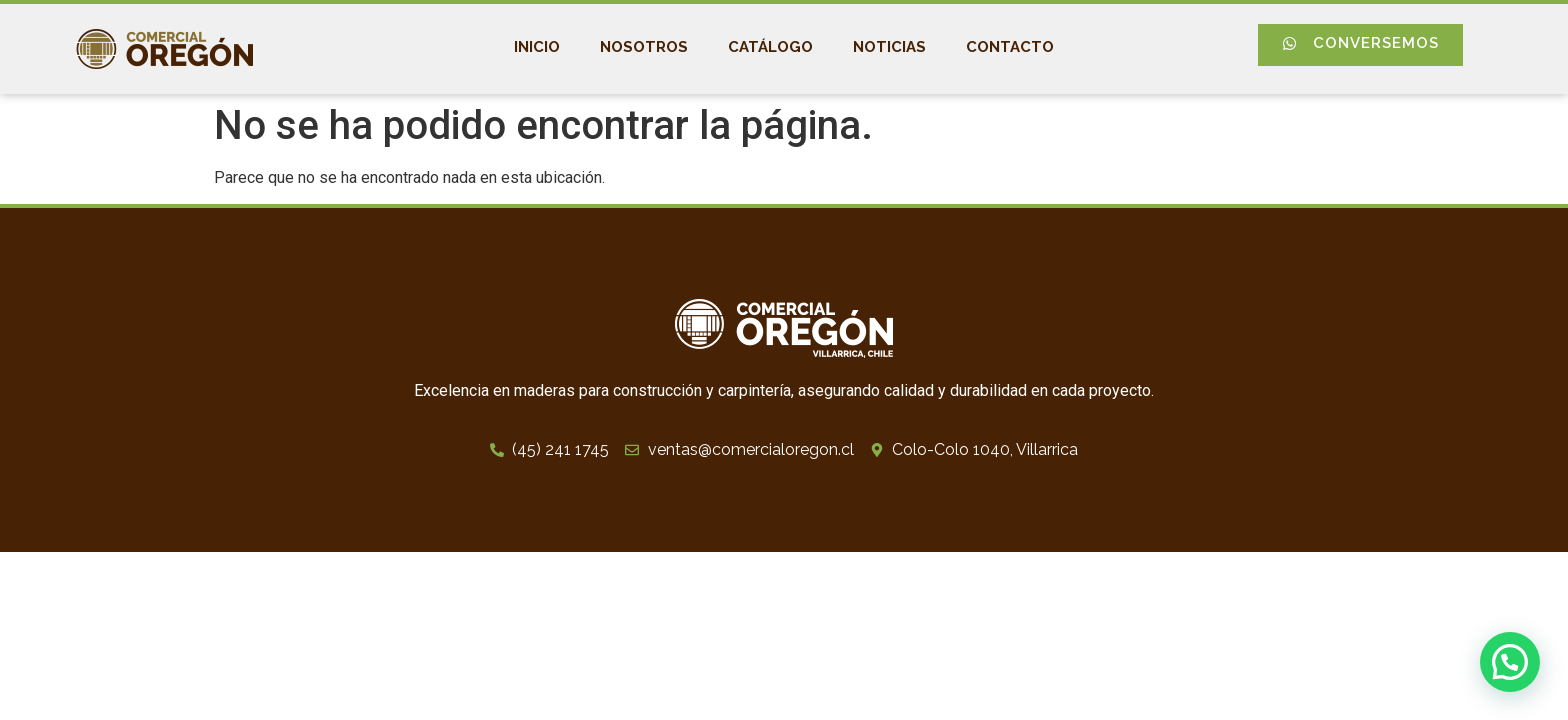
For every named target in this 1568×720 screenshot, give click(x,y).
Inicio (537, 47)
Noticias (889, 47)
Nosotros (644, 47)
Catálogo (770, 47)
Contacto (1010, 47)
